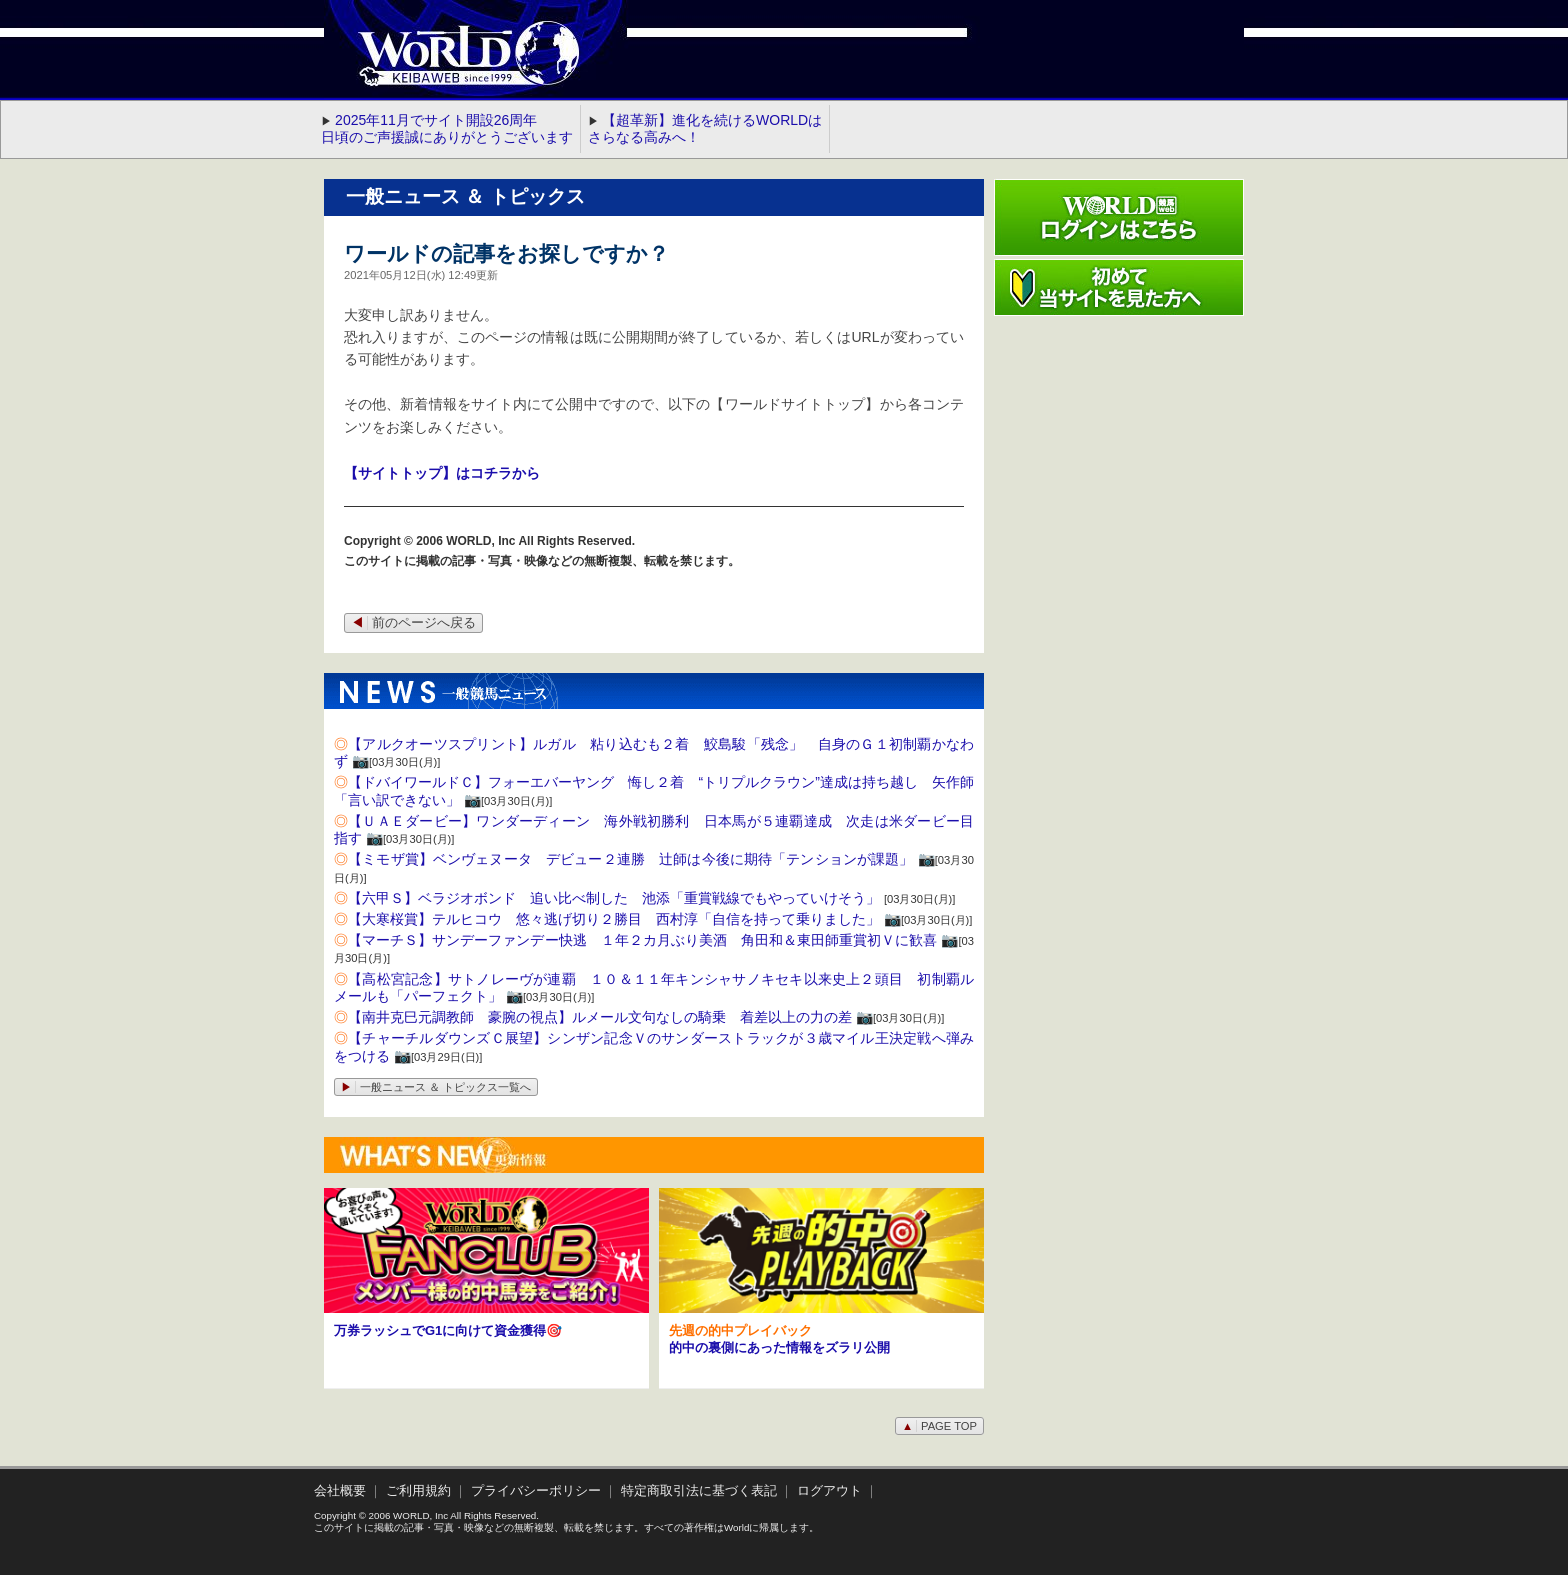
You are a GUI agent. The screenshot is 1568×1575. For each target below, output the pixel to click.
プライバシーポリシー (536, 1491)
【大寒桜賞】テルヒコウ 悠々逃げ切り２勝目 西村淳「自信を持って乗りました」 (614, 919)
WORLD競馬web (448, 65)
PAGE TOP (939, 1426)
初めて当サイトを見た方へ (1119, 287)
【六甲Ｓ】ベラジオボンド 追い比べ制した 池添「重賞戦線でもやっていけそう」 (614, 898)
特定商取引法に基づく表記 (699, 1491)
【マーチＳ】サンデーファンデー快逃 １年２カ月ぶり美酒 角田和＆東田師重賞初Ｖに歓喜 (642, 940)
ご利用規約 (418, 1491)
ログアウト (829, 1491)
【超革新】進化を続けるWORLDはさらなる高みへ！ (705, 128)
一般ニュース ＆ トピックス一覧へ (436, 1087)
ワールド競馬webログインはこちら (1119, 217)
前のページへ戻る (413, 623)
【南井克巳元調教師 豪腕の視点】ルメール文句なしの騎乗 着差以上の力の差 (600, 1017)
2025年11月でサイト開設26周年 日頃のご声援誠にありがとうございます (447, 128)
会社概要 (340, 1491)
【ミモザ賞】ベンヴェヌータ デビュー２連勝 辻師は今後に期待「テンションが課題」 (630, 859)
